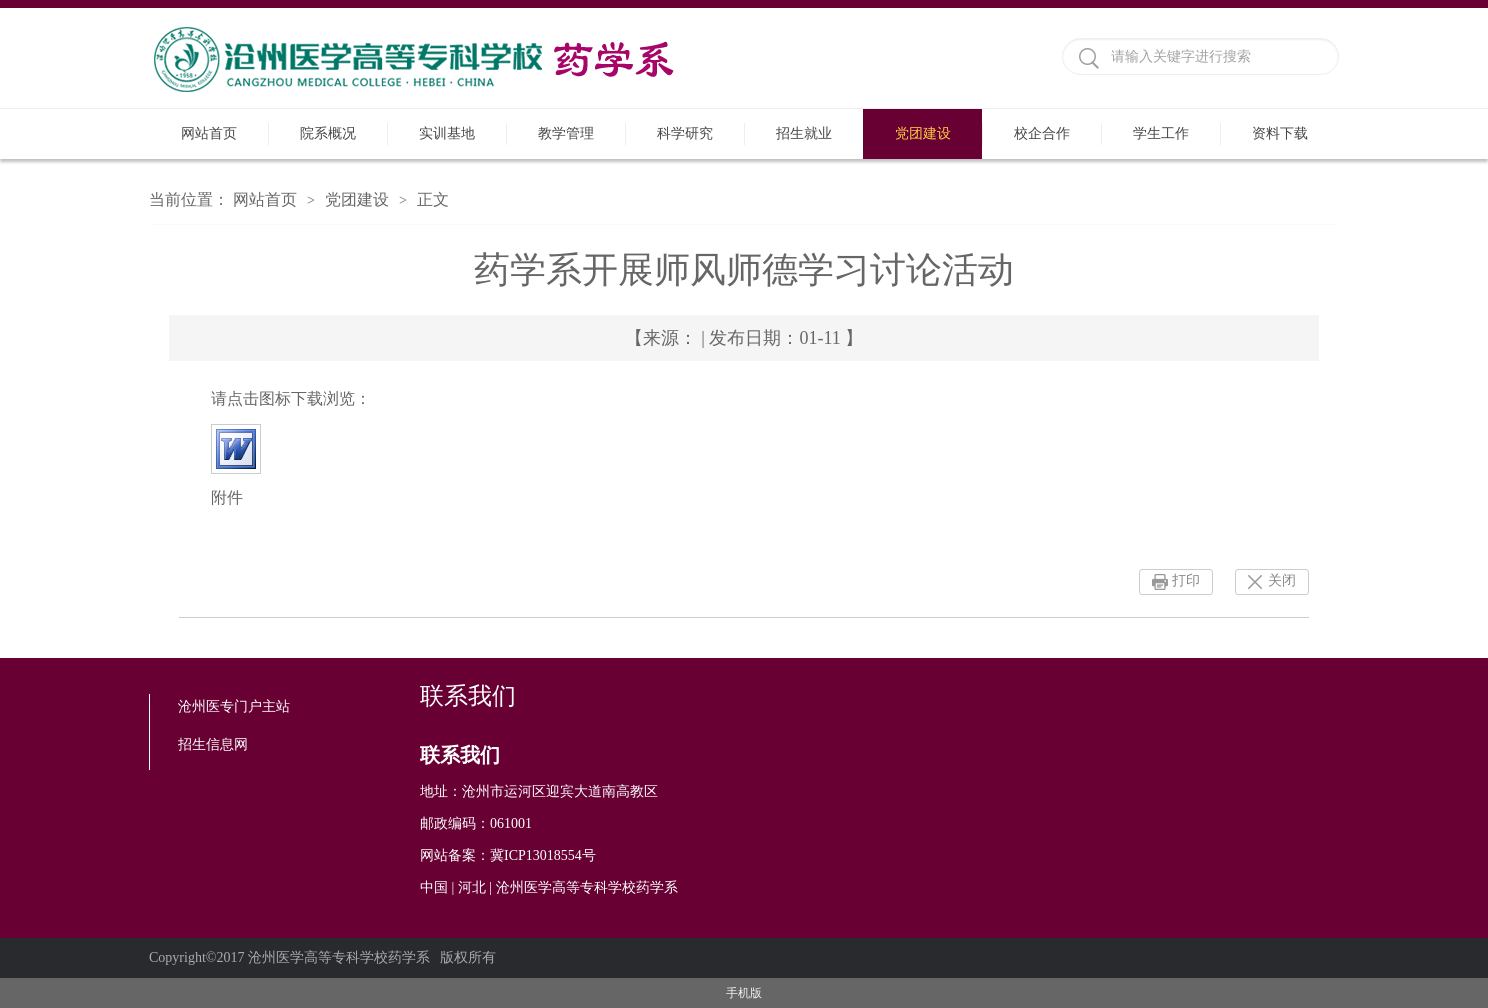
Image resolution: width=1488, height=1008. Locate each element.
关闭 (1282, 580)
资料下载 (1280, 133)
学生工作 (1161, 133)
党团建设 (923, 133)
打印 (1186, 580)
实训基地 (447, 133)
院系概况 (328, 133)
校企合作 (1042, 133)
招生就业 (804, 133)
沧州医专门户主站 (234, 706)
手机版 (744, 993)
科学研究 (685, 133)
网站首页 (209, 133)
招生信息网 (213, 744)
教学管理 (566, 133)
